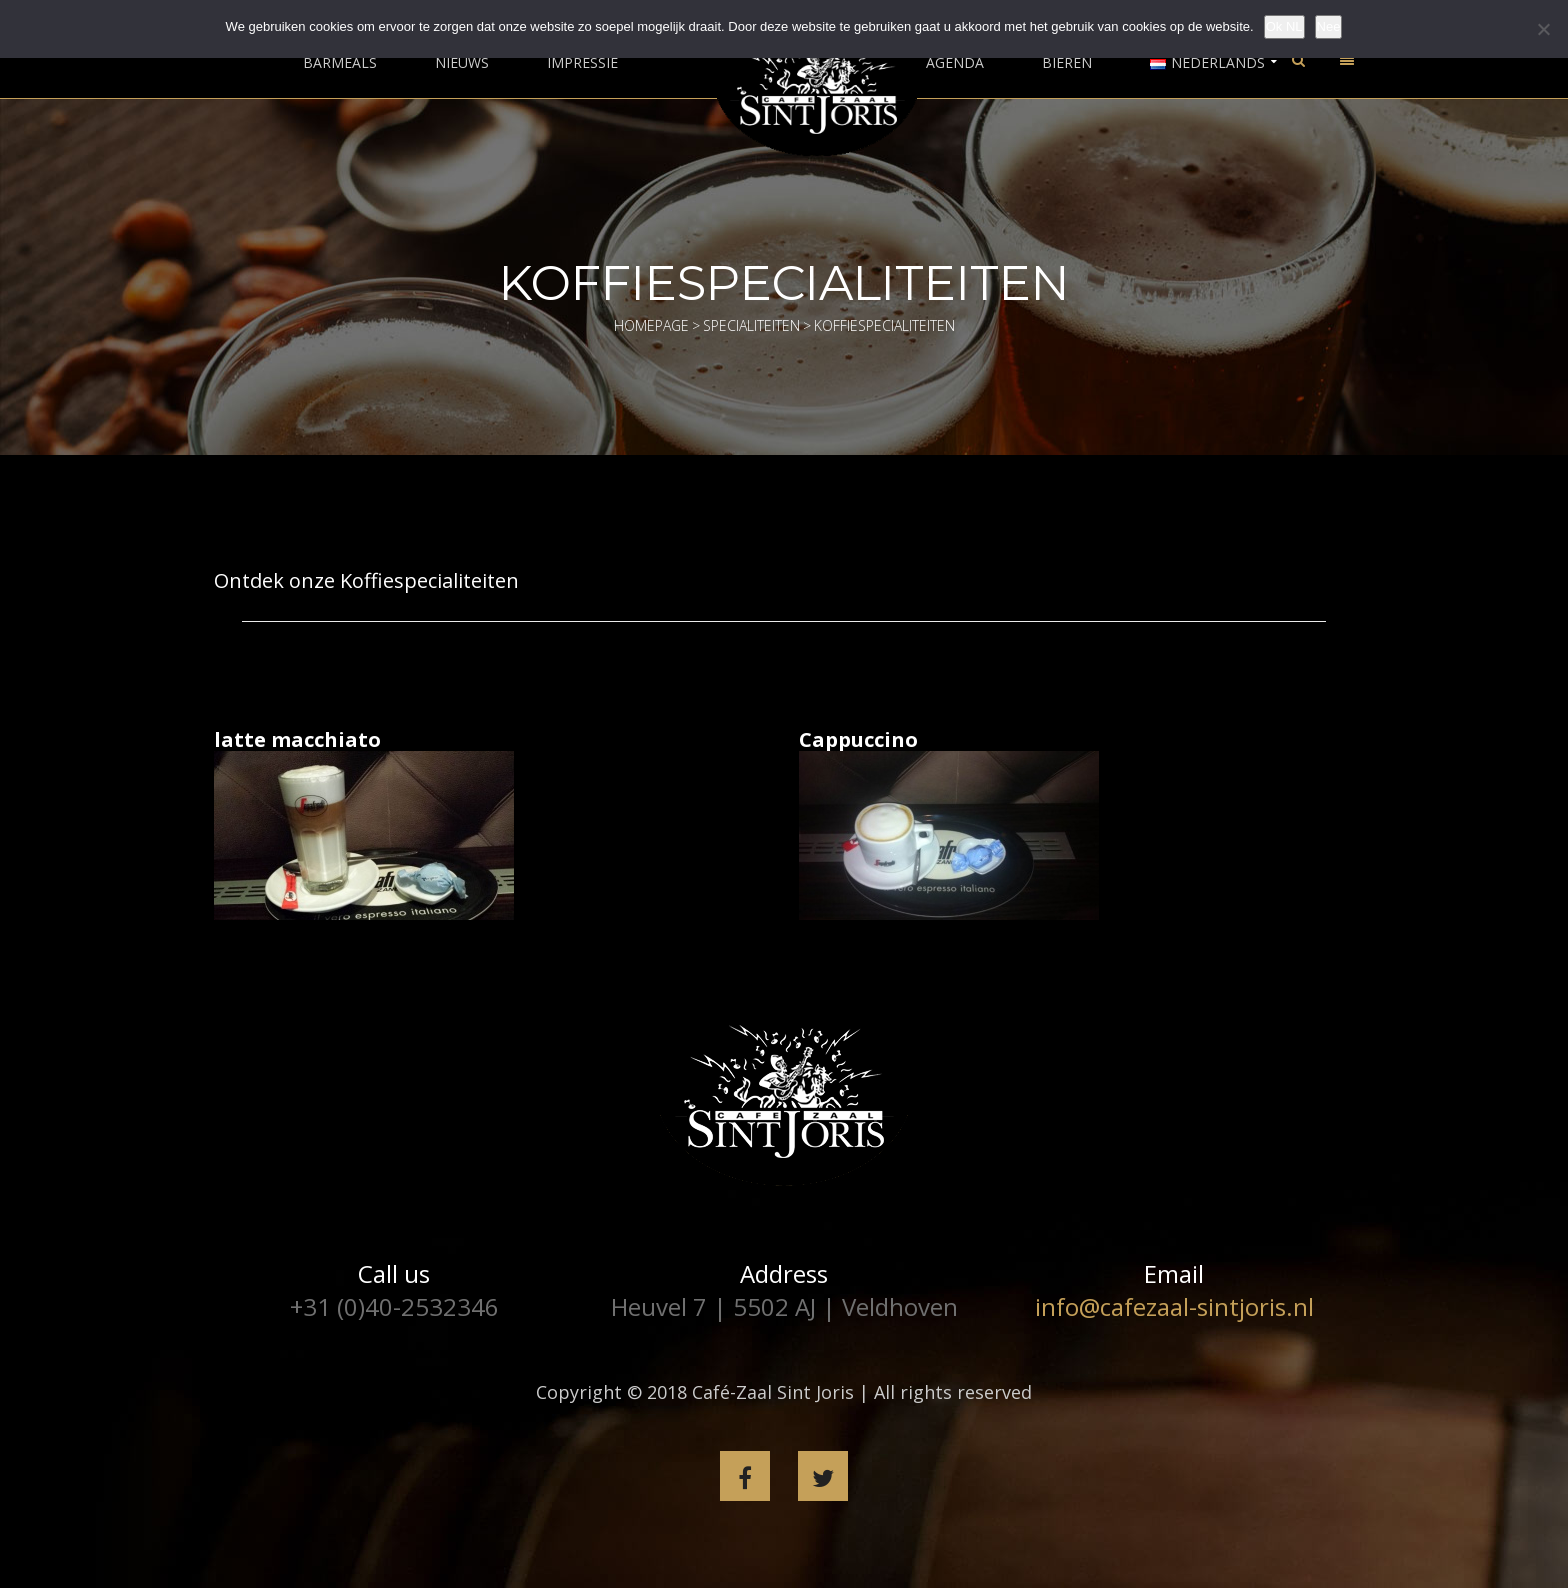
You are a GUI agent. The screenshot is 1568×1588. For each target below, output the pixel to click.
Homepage (651, 325)
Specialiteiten (751, 325)
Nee (1329, 26)
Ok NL (1284, 26)
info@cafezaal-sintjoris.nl (1174, 1306)
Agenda (955, 63)
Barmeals (340, 63)
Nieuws (462, 63)
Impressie (582, 63)
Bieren (1067, 63)
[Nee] (1543, 29)
